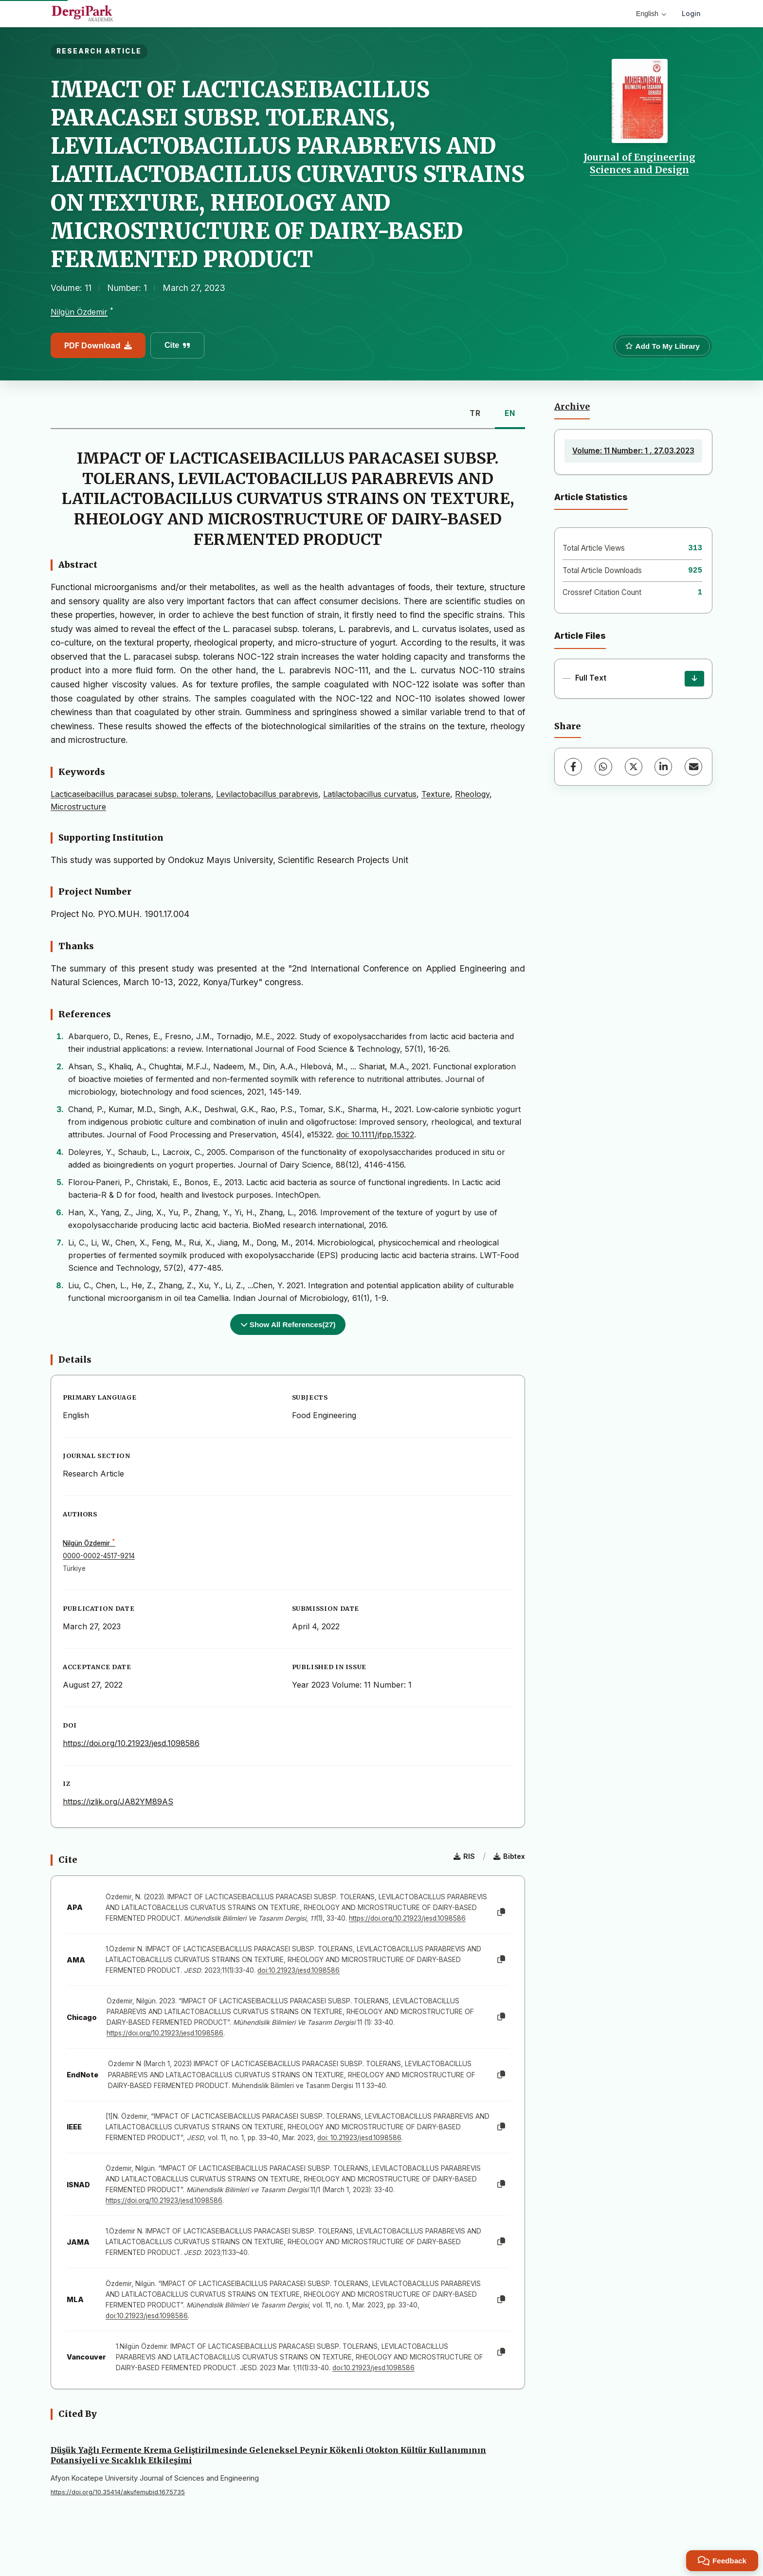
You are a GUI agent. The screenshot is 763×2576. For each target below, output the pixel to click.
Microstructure (78, 806)
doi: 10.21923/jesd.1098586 (359, 2138)
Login (691, 13)
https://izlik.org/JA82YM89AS (118, 1801)
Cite (177, 345)
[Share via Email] (693, 766)
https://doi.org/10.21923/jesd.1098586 (131, 1743)
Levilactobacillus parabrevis (267, 794)
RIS (464, 1856)
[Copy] (501, 1912)
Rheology (472, 794)
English (651, 14)
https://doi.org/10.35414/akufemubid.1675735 (118, 2492)
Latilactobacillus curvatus (370, 794)
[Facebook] (573, 766)
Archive (572, 406)
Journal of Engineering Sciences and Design (639, 163)
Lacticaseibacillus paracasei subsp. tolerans (131, 794)
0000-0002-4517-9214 (99, 1556)
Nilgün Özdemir (79, 312)
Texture (435, 794)
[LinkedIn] (663, 766)
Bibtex (509, 1856)
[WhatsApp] (603, 766)
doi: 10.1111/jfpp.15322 (375, 1134)
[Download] (694, 678)
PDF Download (98, 345)
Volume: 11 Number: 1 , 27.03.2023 (633, 450)
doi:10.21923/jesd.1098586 (298, 1970)
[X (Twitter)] (633, 766)
